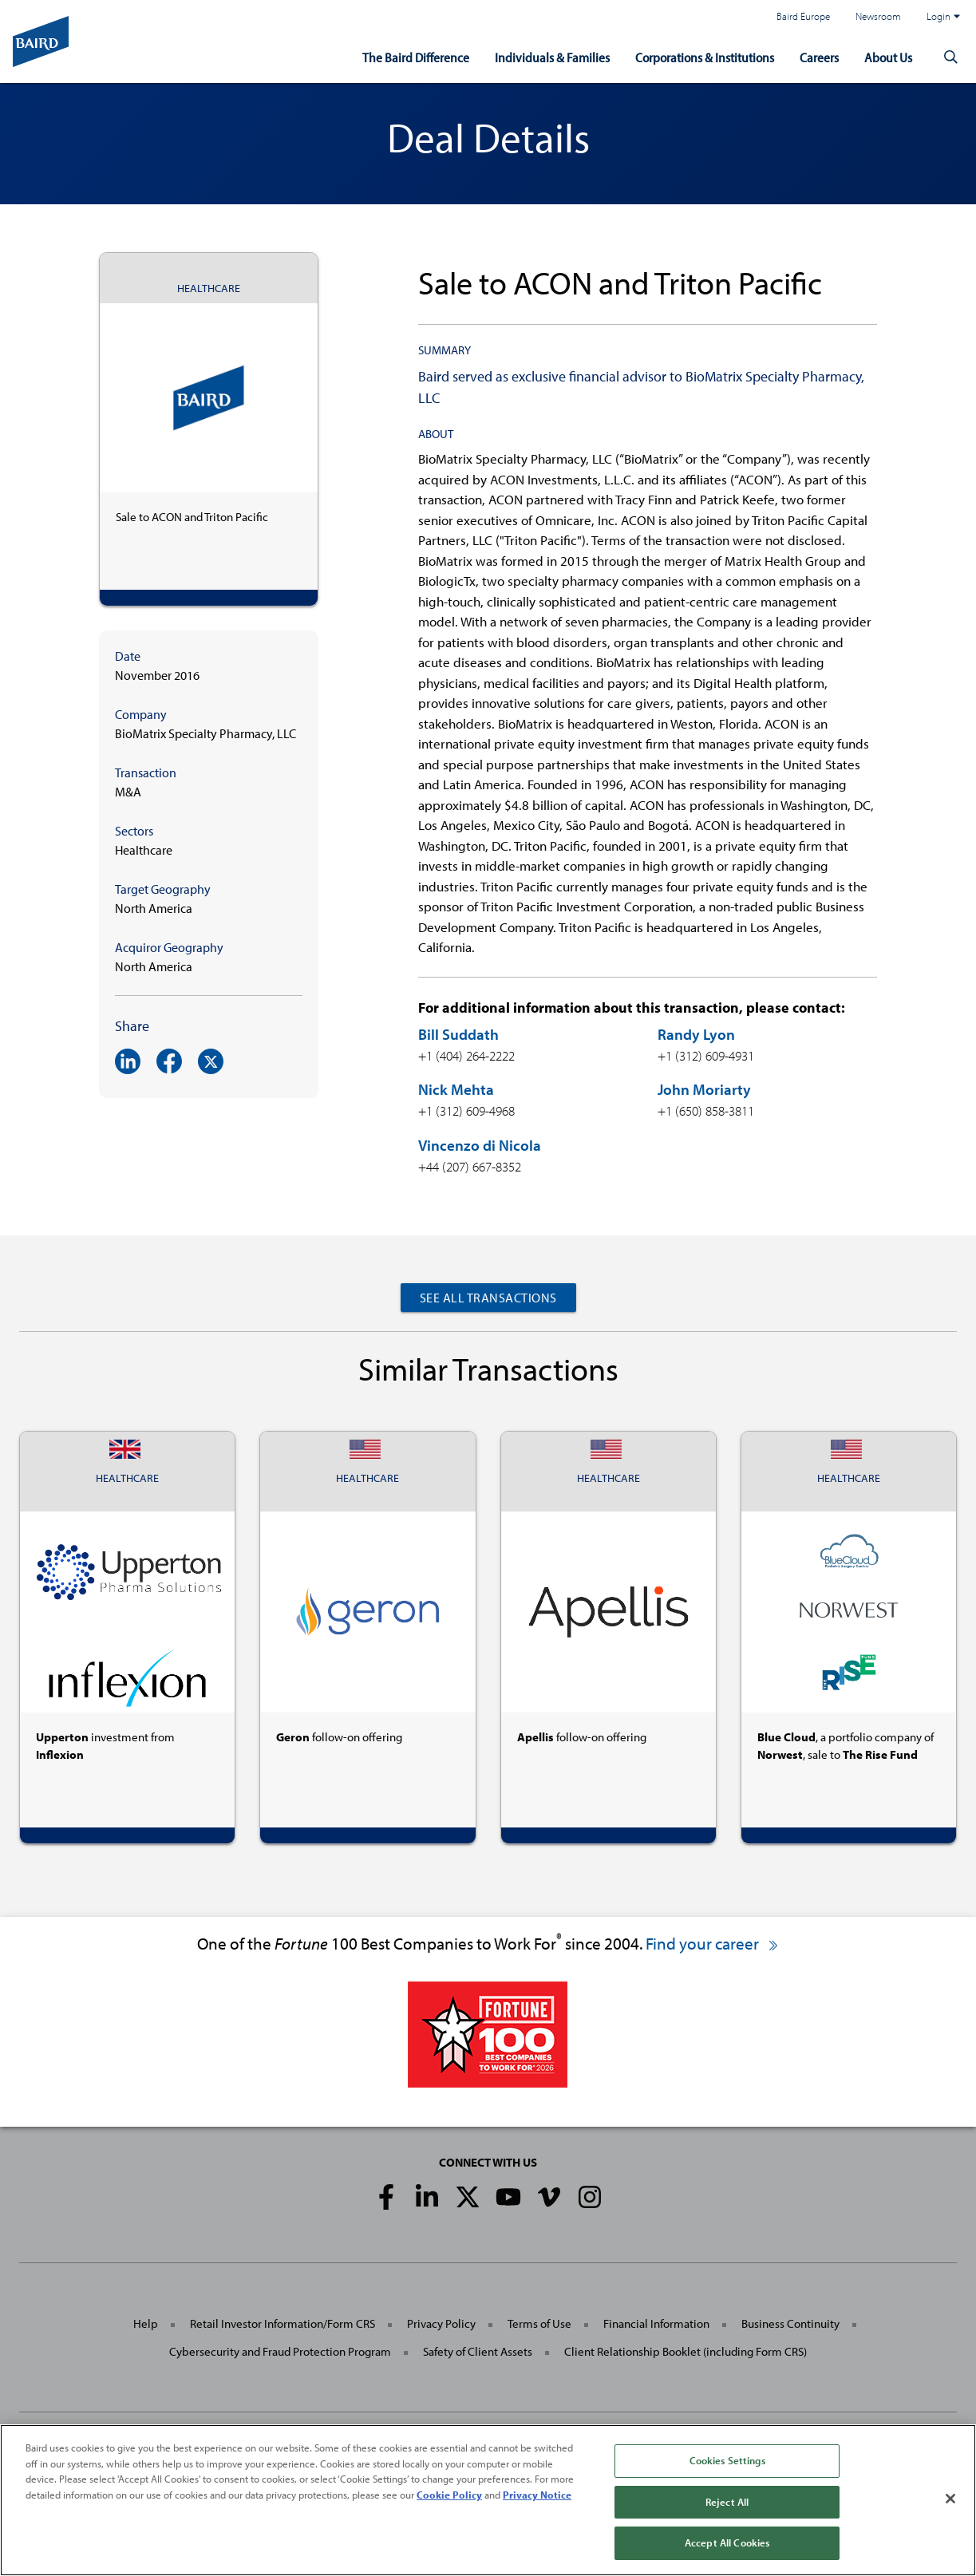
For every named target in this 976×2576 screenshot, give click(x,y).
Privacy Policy (441, 2323)
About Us (888, 57)
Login (943, 16)
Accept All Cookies (727, 2542)
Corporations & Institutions (704, 57)
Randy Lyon (696, 1034)
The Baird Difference (415, 57)
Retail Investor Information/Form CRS (282, 2323)
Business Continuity (790, 2323)
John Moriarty (704, 1089)
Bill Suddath (458, 1034)
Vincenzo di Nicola (479, 1145)
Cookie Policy (449, 2494)
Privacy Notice (537, 2494)
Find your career (713, 1943)
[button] (950, 57)
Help (145, 2323)
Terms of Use (539, 2323)
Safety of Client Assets (477, 2351)
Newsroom (878, 16)
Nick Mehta (456, 1089)
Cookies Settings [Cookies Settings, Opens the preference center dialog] (727, 2460)
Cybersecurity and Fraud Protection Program (280, 2351)
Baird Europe (803, 16)
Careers (819, 57)
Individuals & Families (552, 57)
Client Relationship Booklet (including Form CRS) (685, 2351)
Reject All (727, 2501)
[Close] (950, 2498)
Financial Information (656, 2323)
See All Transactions (488, 1298)
